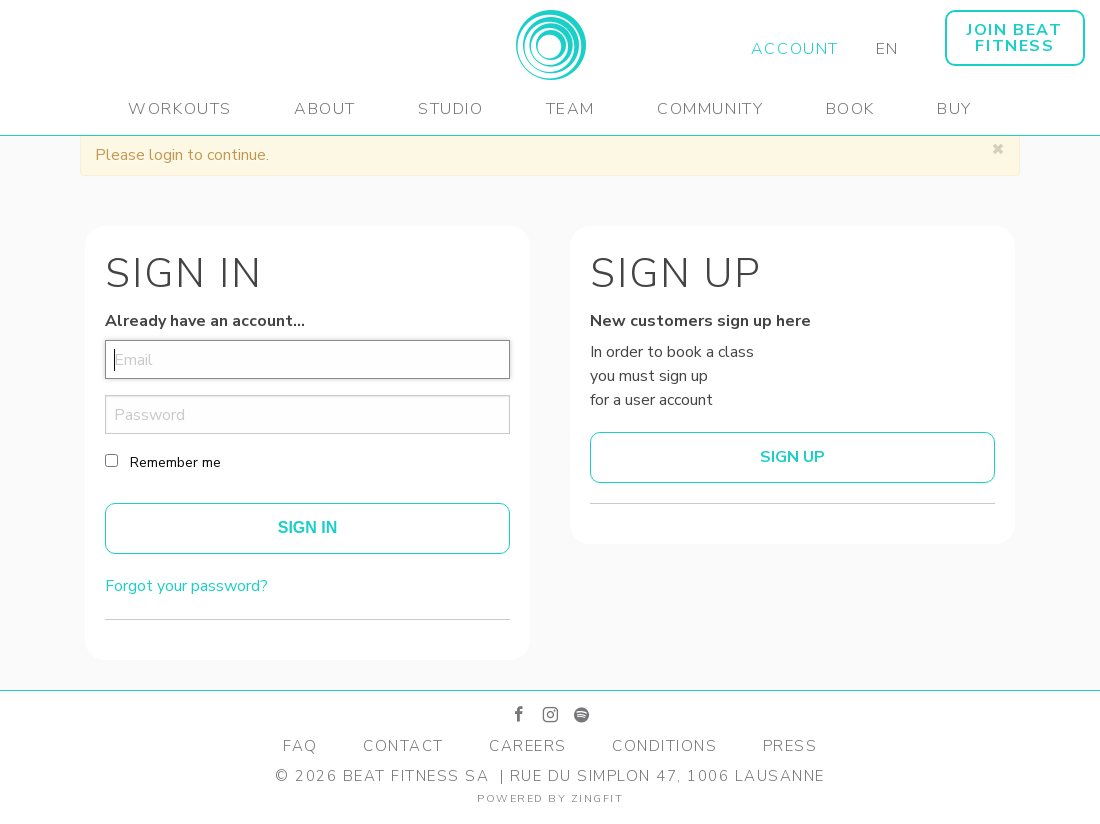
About (325, 109)
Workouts (180, 109)
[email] (307, 359)
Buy (954, 109)
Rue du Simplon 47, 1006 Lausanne (667, 776)
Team (570, 109)
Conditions (664, 746)
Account (795, 49)
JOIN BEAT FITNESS (1014, 38)
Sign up (792, 457)
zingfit (597, 798)
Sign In (308, 527)
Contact (403, 746)
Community (710, 109)
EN (887, 49)
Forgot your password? (186, 586)
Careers (528, 746)
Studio (451, 109)
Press (790, 746)
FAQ (300, 746)
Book (850, 109)
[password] (307, 414)
